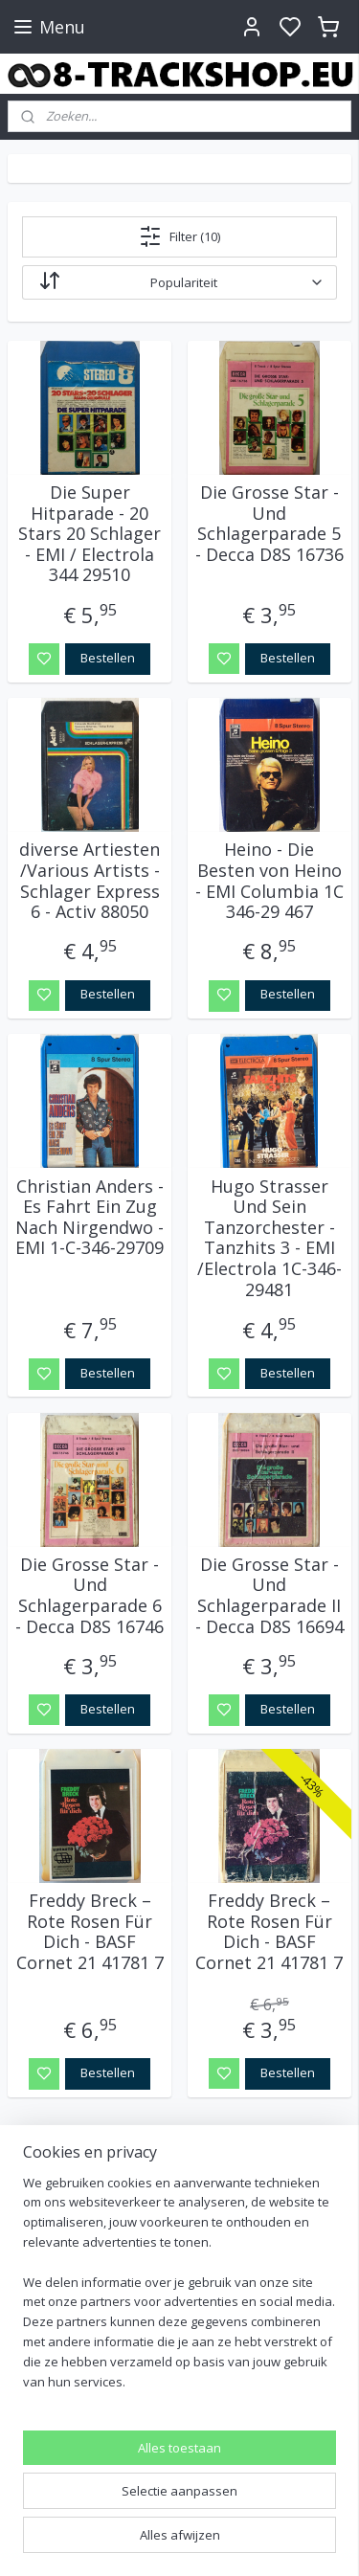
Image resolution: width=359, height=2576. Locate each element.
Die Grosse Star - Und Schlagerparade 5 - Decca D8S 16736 (269, 523)
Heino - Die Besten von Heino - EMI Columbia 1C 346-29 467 (269, 881)
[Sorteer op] (179, 282)
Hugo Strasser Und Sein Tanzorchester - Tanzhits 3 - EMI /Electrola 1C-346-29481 (269, 1238)
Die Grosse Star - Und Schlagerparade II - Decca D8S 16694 (269, 1596)
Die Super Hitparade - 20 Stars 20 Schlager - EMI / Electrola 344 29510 (89, 534)
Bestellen (107, 657)
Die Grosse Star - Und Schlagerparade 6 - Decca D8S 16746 (89, 1596)
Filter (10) (179, 236)
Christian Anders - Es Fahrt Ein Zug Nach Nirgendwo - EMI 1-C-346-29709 (89, 1217)
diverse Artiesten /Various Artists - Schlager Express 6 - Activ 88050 (89, 881)
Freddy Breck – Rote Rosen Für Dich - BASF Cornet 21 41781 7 (90, 1932)
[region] (179, 2290)
